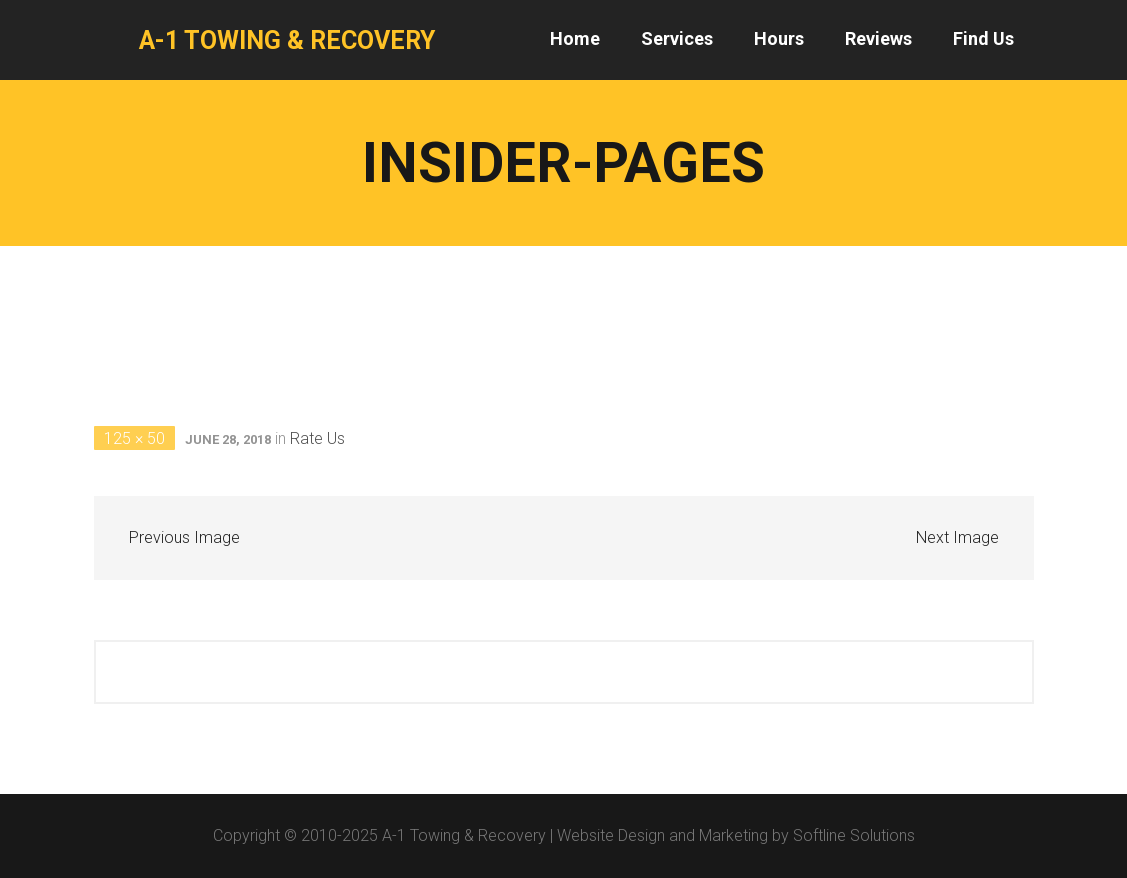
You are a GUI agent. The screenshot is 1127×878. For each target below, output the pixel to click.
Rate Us (317, 438)
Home (575, 38)
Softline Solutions (854, 835)
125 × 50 (134, 438)
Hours (779, 38)
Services (677, 38)
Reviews (878, 38)
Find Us (983, 38)
